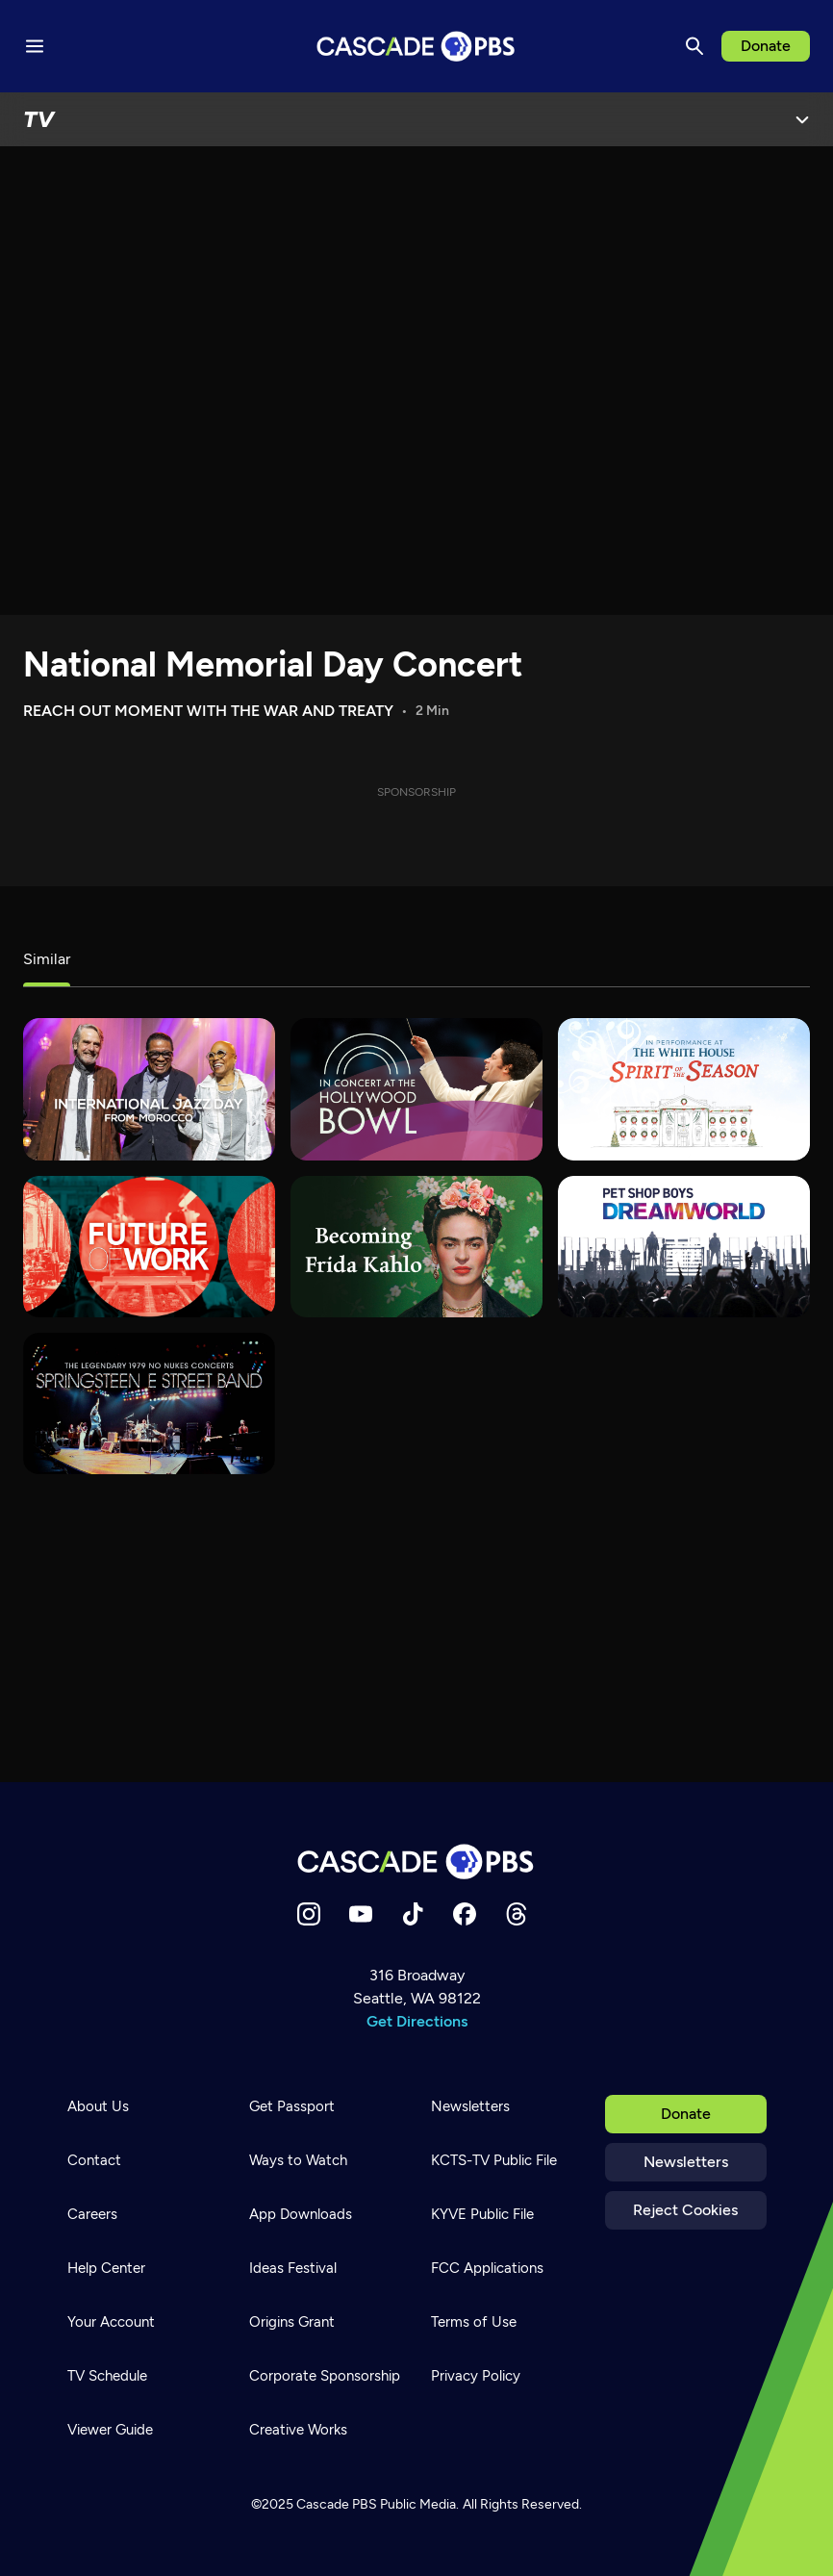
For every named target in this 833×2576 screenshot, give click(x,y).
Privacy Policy (475, 2376)
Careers (92, 2214)
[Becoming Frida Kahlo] (416, 1246)
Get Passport (292, 2106)
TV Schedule (107, 2376)
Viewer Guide (110, 2429)
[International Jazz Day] (149, 1089)
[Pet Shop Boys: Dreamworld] (684, 1246)
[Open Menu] (802, 119)
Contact (94, 2160)
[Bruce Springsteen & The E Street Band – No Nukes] (149, 1403)
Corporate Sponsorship (324, 2376)
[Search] (694, 46)
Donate (766, 46)
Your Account (111, 2322)
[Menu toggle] (34, 46)
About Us (98, 2106)
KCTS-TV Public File (494, 2160)
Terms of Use (474, 2322)
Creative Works (298, 2429)
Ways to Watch (298, 2160)
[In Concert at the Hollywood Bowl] (416, 1089)
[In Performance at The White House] (684, 1089)
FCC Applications (487, 2268)
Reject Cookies (685, 2210)
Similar (46, 959)
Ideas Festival (293, 2268)
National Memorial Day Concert (272, 664)
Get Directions (416, 2021)
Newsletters (686, 2162)
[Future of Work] (149, 1246)
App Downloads (300, 2214)
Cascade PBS (336, 2504)
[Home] (416, 1861)
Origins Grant (292, 2322)
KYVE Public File (482, 2214)
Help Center (106, 2268)
